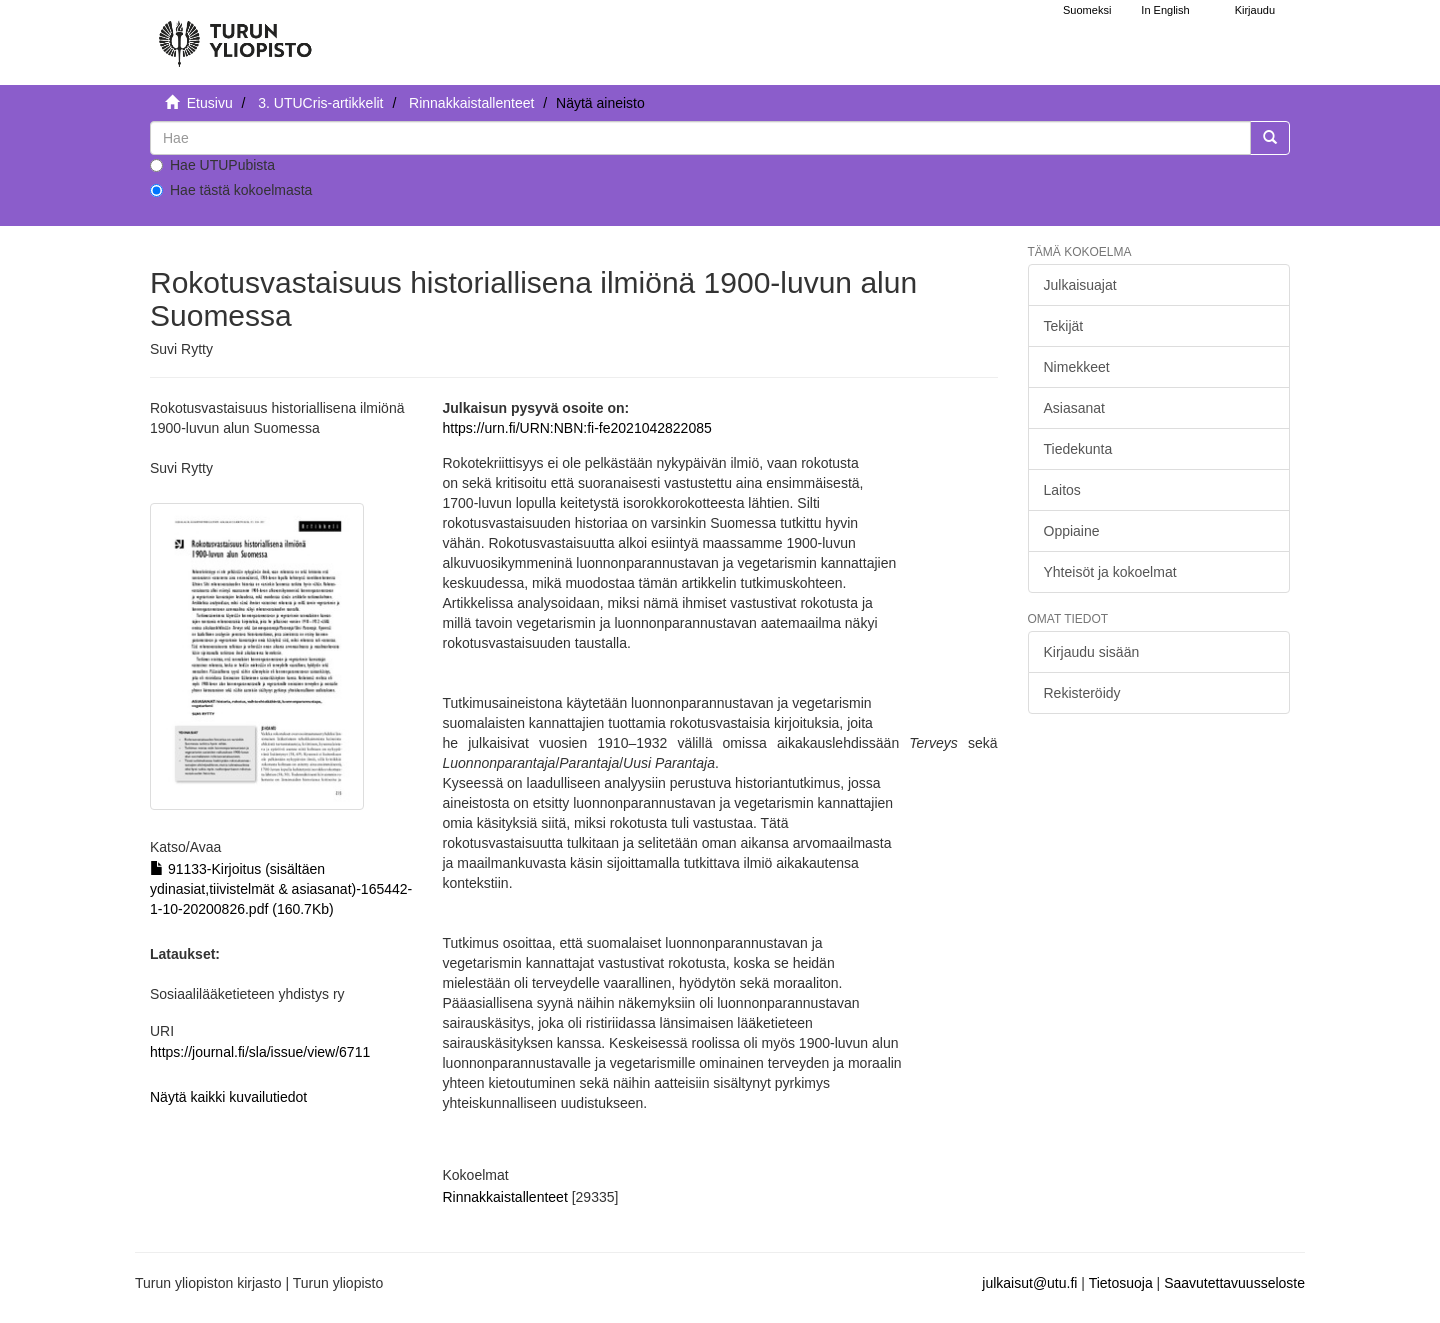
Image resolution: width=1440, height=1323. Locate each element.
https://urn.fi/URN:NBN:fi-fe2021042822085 (576, 428)
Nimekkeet (1077, 367)
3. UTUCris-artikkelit (320, 103)
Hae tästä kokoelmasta (231, 190)
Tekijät (1064, 326)
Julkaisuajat (1080, 285)
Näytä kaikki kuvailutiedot (228, 1097)
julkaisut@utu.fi (1029, 1283)
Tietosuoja (1121, 1283)
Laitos (1062, 490)
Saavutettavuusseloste (1234, 1283)
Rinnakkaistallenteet (471, 103)
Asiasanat (1074, 408)
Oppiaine (1072, 531)
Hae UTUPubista (212, 165)
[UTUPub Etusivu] (235, 35)
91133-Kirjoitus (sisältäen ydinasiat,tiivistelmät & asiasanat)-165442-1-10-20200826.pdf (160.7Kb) (281, 889)
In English (1165, 10)
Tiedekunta (1078, 449)
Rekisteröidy (1082, 693)
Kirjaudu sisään (1092, 652)
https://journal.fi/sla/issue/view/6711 (260, 1052)
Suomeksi (1087, 10)
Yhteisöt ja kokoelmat (1110, 572)
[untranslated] (700, 138)
